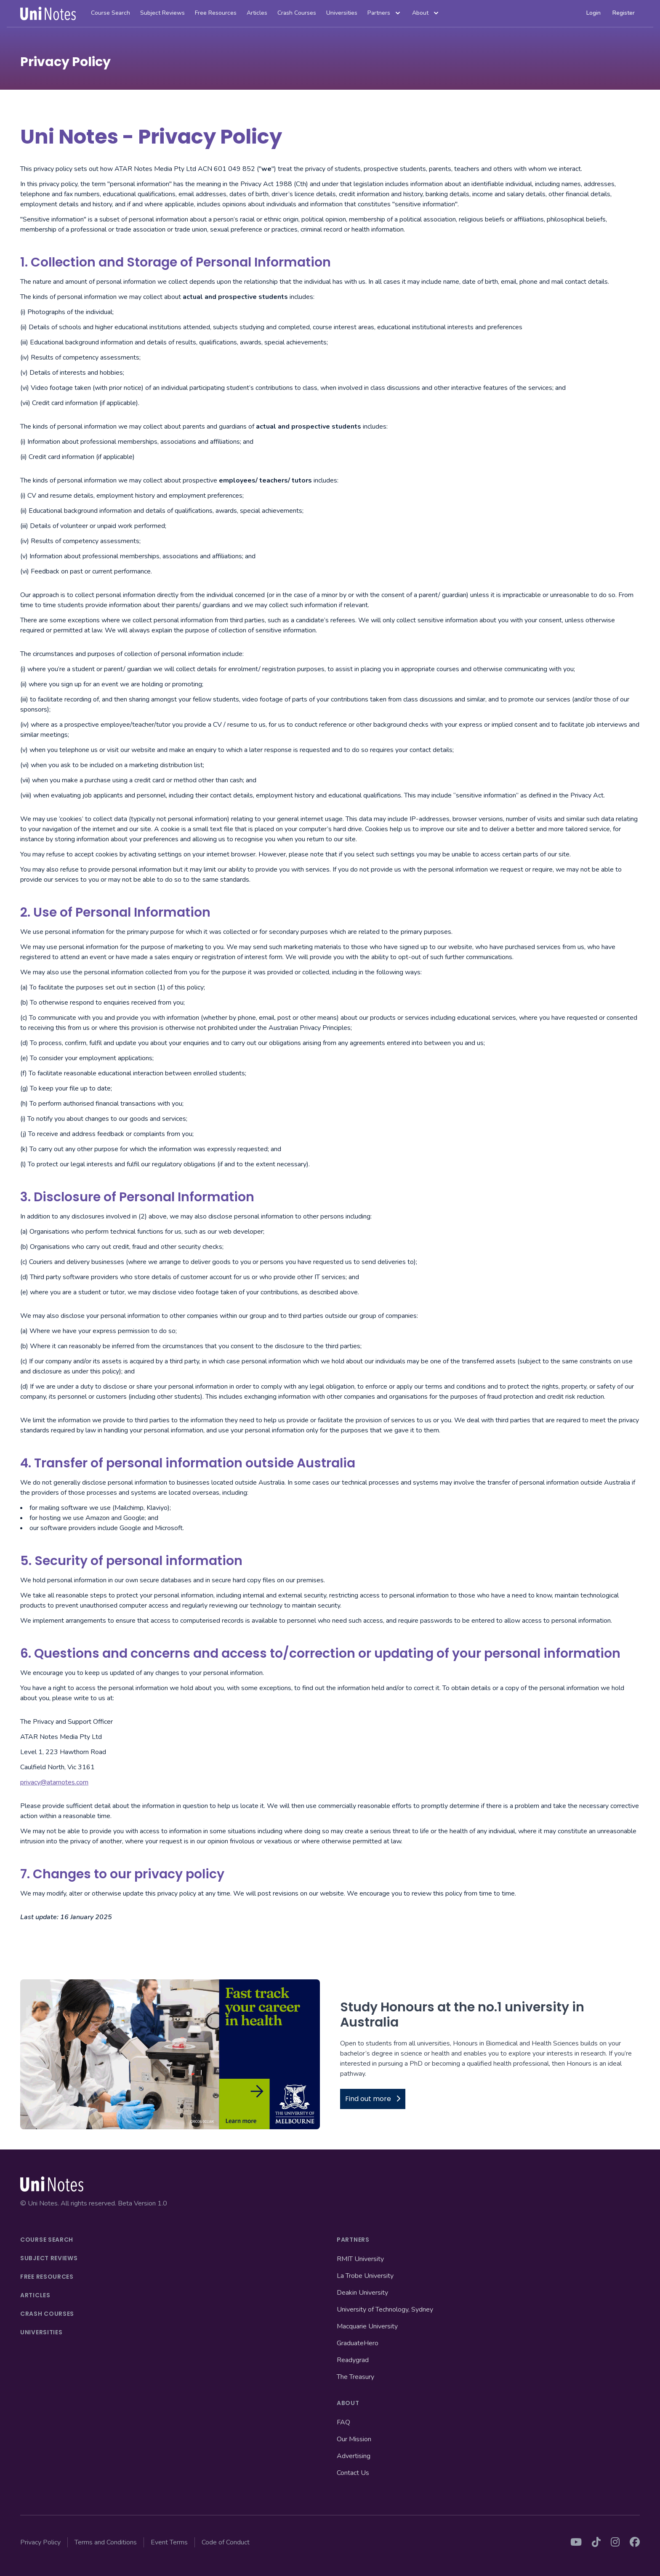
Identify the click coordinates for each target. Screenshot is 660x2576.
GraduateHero (357, 2343)
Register (623, 13)
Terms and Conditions (106, 2542)
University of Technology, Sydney (385, 2309)
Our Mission (354, 2439)
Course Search (110, 13)
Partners (384, 13)
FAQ (343, 2422)
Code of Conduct (226, 2542)
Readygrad (353, 2360)
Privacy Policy (40, 2542)
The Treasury (355, 2376)
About (426, 13)
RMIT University (360, 2259)
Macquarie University (367, 2326)
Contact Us (353, 2472)
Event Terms (169, 2542)
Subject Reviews (162, 13)
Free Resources (216, 13)
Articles (257, 13)
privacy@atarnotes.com (54, 1782)
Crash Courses (296, 13)
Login (593, 13)
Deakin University (362, 2292)
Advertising (353, 2456)
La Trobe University (365, 2275)
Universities (341, 13)
